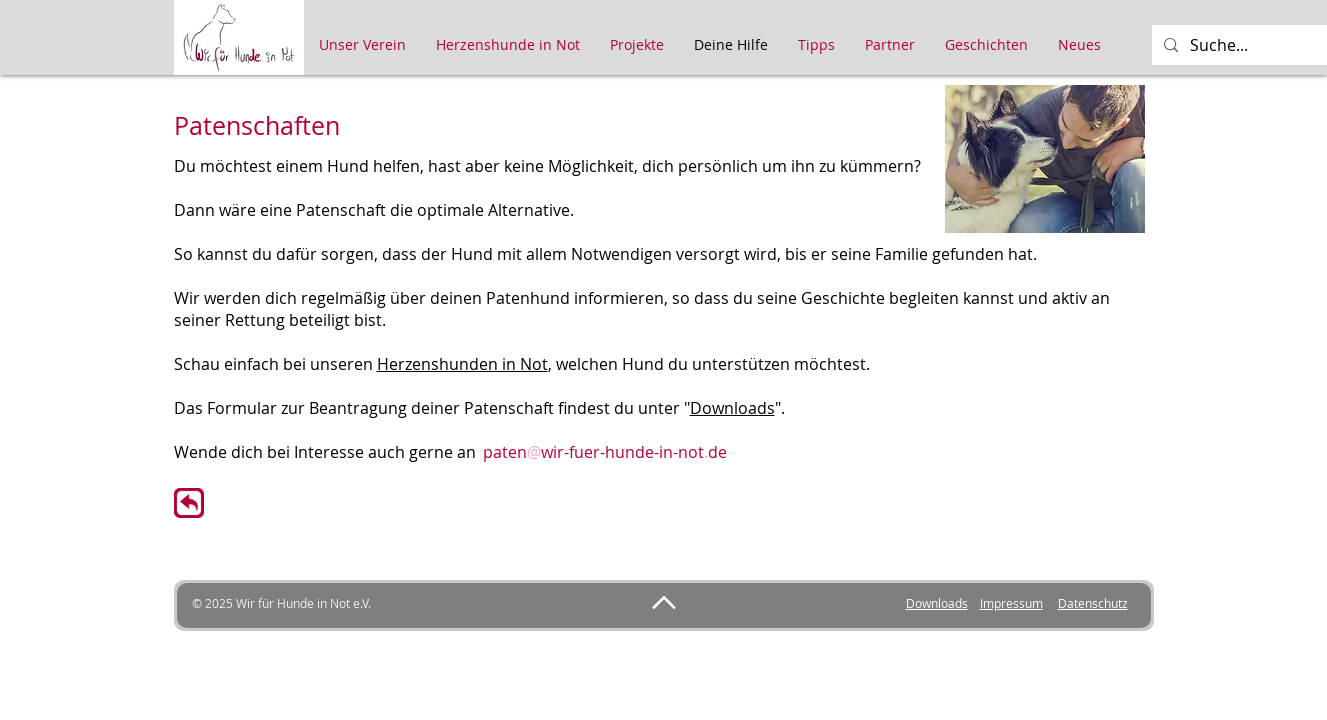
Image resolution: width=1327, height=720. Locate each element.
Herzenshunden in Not (462, 364)
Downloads (732, 408)
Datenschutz (1093, 603)
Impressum (1011, 603)
